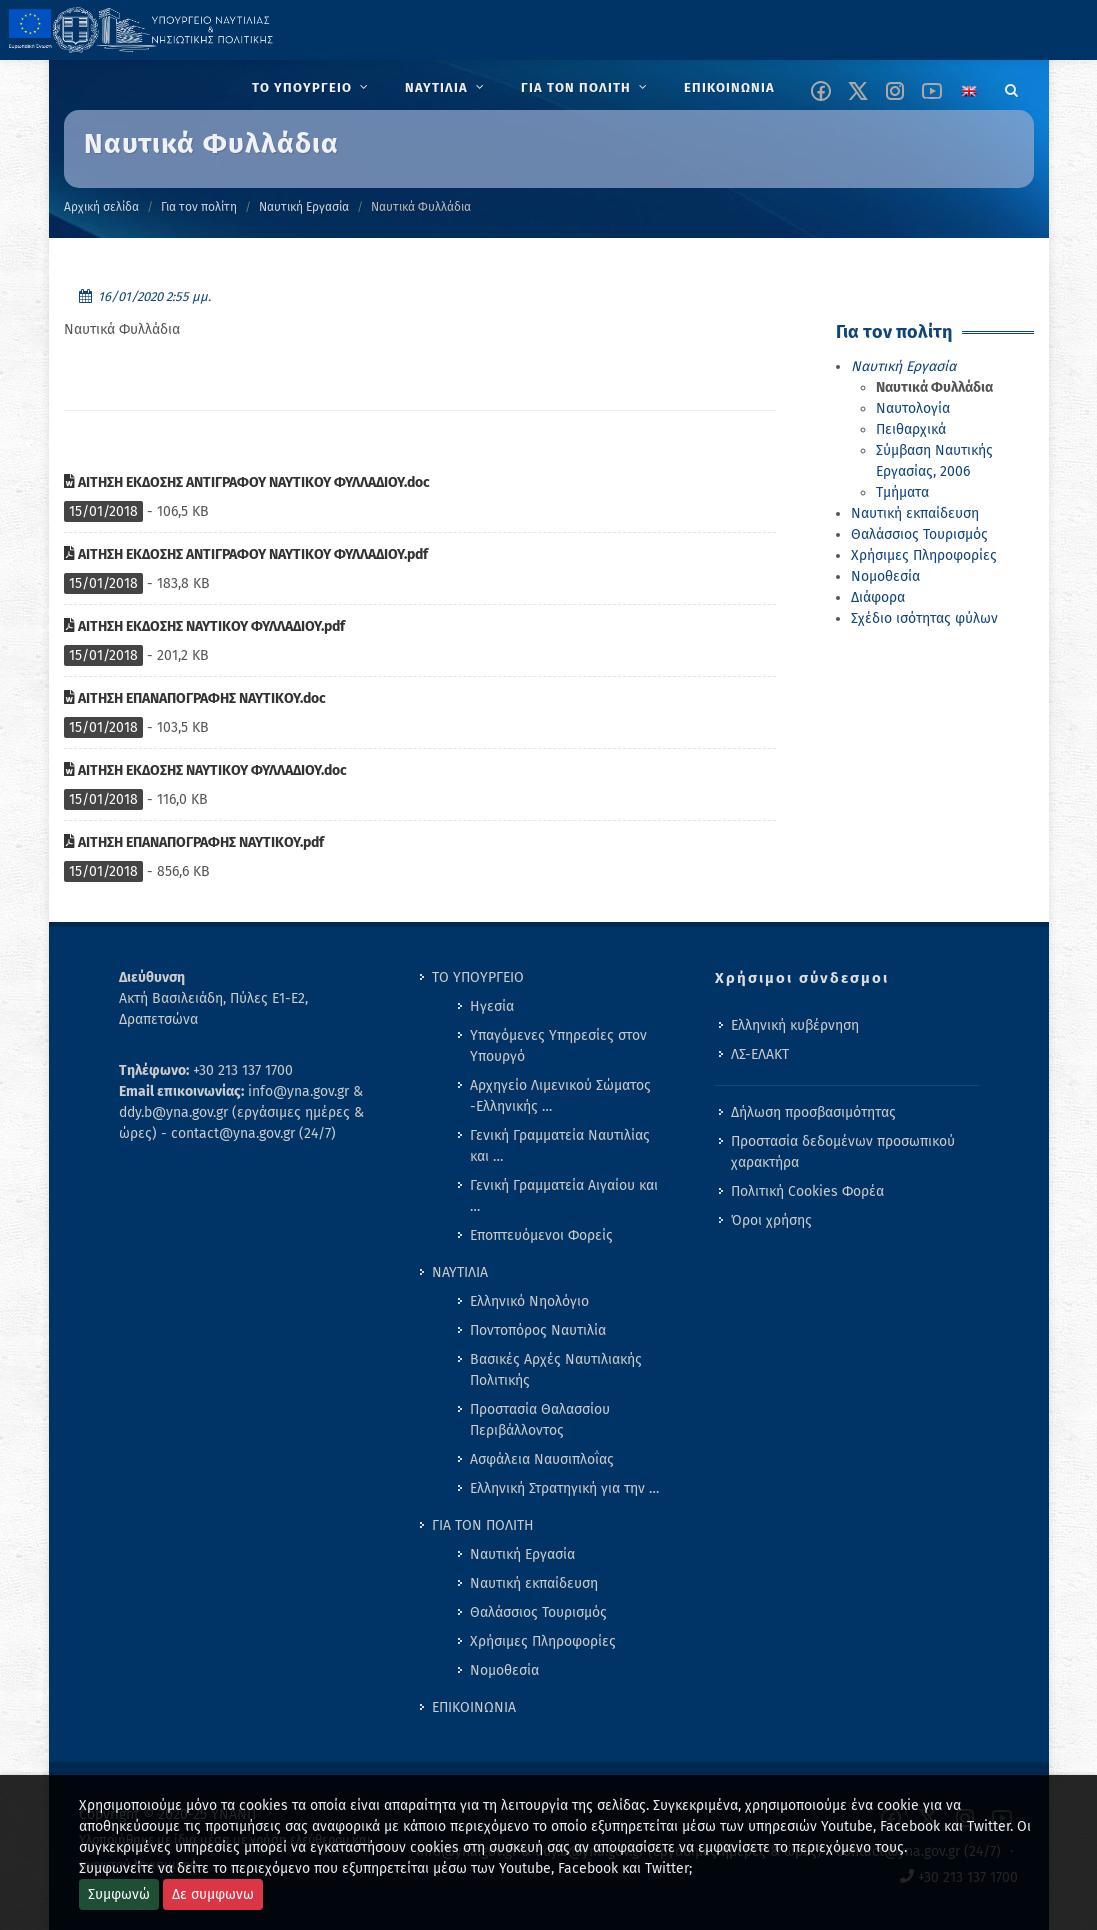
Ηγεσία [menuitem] (492, 1006)
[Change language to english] (969, 91)
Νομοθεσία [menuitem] (504, 1670)
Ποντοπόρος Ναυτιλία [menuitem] (538, 1330)
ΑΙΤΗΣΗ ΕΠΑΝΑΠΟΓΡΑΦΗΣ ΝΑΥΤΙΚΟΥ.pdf (194, 842)
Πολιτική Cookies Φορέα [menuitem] (807, 1191)
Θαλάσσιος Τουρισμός (919, 534)
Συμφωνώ (119, 1894)
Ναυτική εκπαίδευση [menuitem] (534, 1583)
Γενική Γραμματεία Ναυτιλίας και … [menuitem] (560, 1146)
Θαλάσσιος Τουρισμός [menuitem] (538, 1612)
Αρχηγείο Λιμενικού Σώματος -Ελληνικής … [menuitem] (560, 1096)
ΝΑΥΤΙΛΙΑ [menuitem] (460, 1272)
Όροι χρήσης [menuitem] (771, 1220)
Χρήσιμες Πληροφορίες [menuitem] (543, 1641)
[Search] (1012, 87)
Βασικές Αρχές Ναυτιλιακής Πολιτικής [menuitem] (556, 1370)
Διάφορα (878, 597)
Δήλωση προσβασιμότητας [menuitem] (813, 1112)
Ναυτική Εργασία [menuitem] (522, 1554)
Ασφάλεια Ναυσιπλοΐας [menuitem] (542, 1459)
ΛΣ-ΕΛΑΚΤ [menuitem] (760, 1054)
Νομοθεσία (885, 576)
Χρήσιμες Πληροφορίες (924, 555)
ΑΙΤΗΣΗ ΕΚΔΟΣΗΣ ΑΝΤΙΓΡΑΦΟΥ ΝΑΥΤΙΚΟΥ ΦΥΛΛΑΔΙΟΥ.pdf (246, 554)
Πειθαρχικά (911, 429)
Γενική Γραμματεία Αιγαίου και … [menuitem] (564, 1196)
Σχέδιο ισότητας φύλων (924, 618)
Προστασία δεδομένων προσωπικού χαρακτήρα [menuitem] (843, 1152)
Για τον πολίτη (199, 207)
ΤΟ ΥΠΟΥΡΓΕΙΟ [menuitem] (478, 977)
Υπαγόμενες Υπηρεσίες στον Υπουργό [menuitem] (558, 1046)
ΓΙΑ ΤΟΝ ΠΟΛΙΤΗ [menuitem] (483, 1525)
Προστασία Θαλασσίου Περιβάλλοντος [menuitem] (540, 1420)
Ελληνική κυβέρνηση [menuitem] (795, 1025)
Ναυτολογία (913, 408)
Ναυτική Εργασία (304, 207)
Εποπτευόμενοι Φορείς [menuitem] (541, 1235)
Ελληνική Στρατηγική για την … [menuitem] (564, 1488)
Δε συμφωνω (213, 1894)
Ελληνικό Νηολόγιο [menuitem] (529, 1301)
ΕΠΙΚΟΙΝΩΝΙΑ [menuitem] (474, 1707)
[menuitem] (312, 88)
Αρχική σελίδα (101, 207)
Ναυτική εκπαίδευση (915, 513)
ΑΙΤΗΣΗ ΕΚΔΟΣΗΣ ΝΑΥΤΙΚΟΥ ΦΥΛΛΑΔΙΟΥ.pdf (204, 626)
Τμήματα (902, 492)
